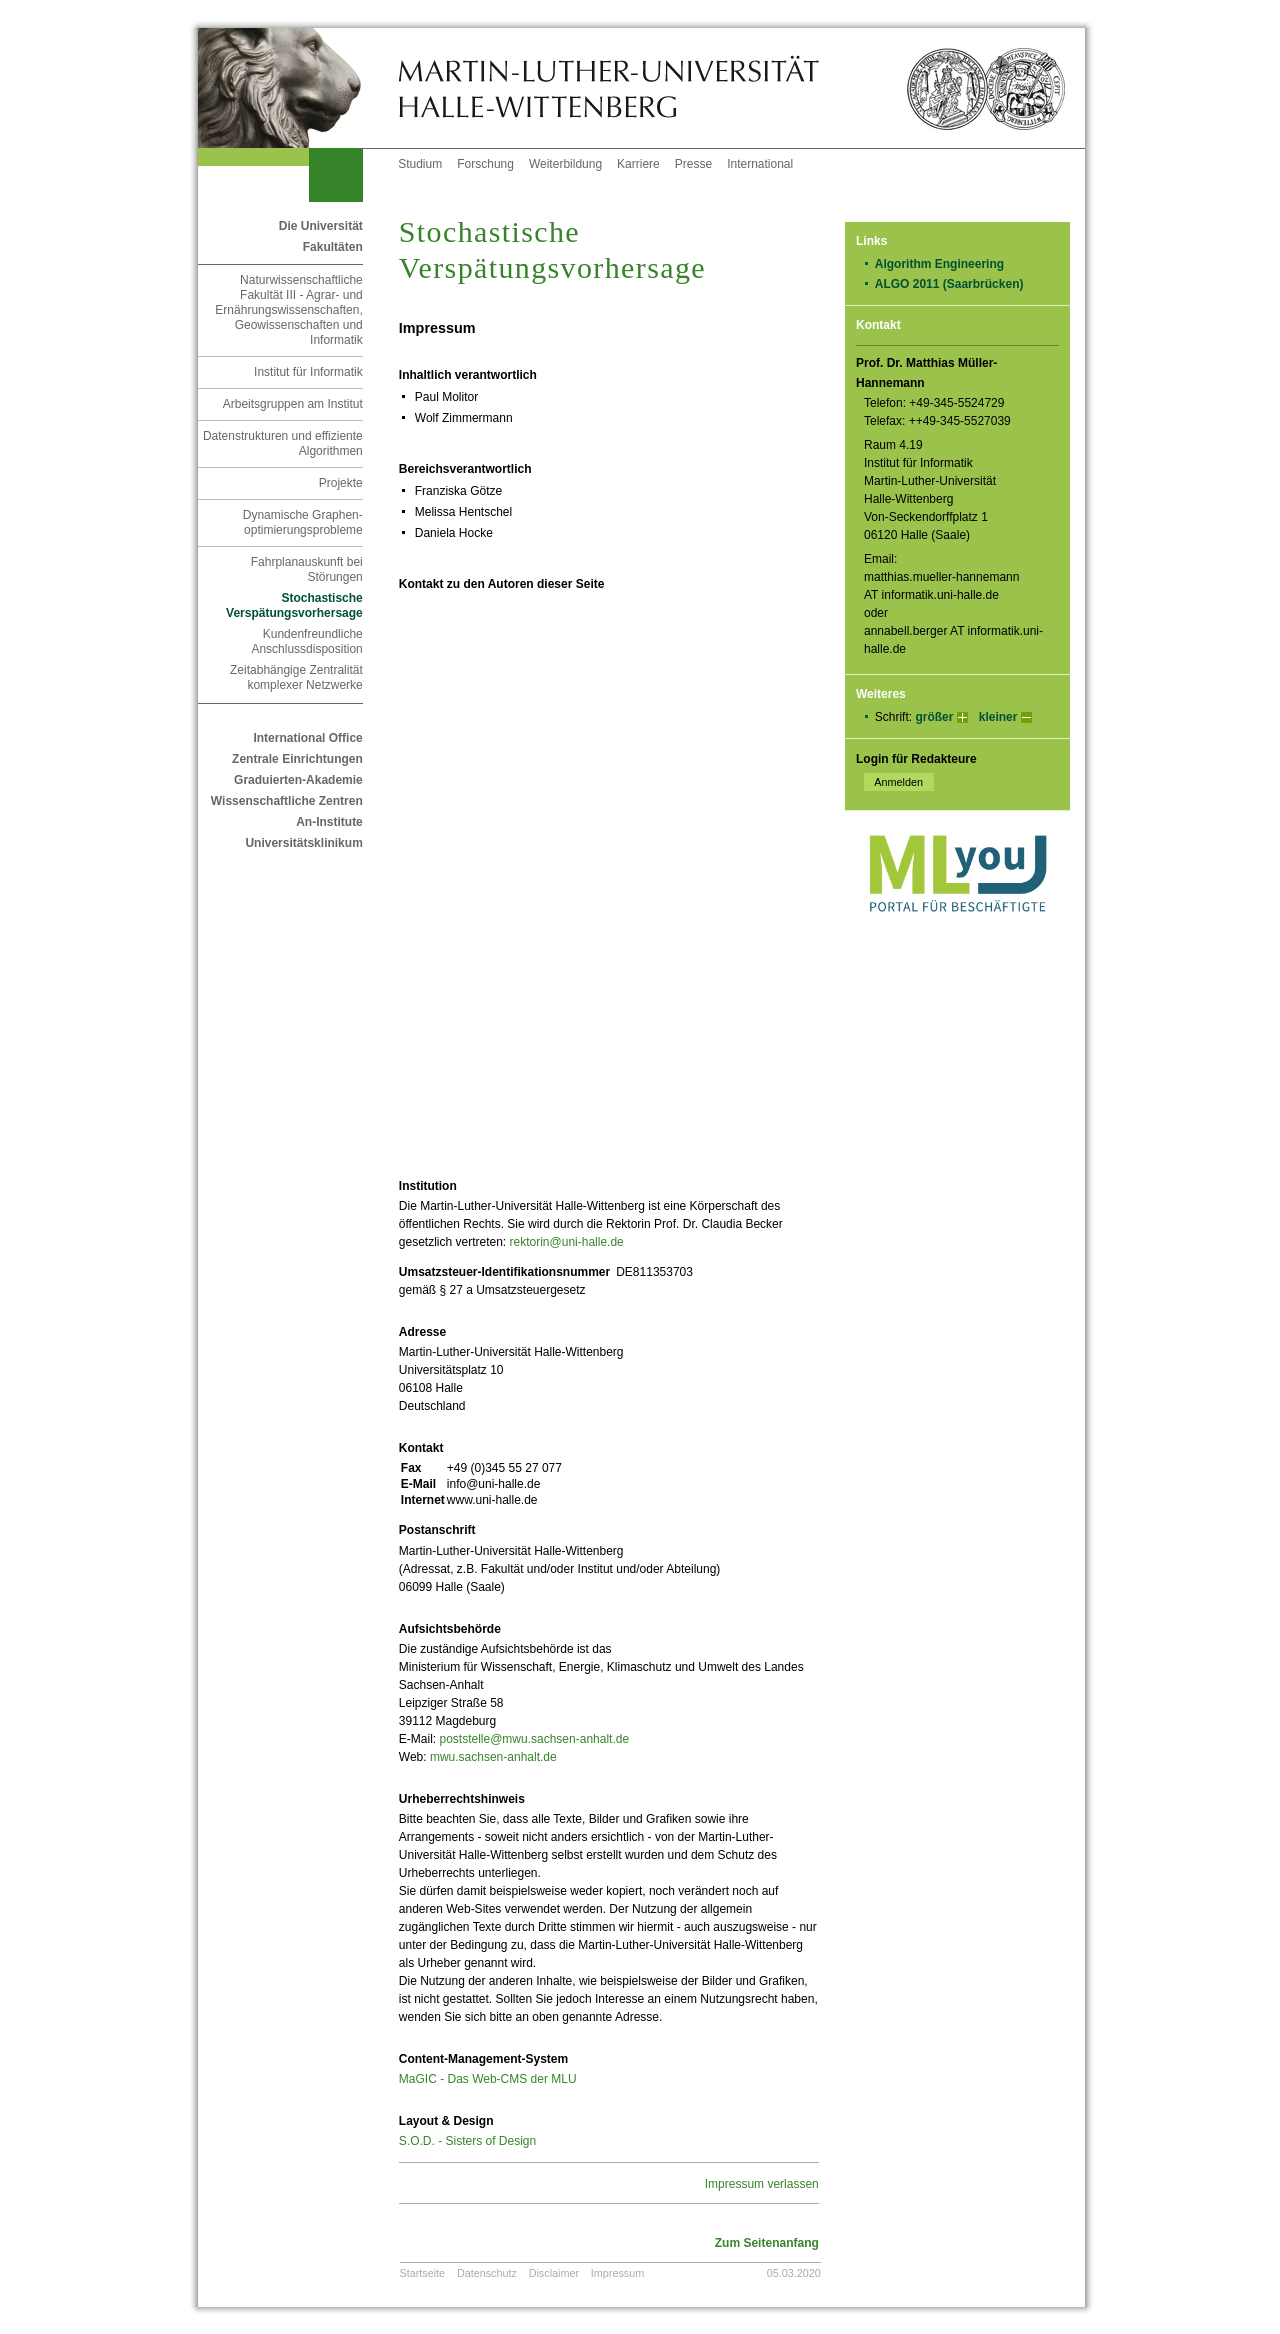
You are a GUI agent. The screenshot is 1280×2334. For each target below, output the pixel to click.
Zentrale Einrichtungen (297, 759)
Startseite (423, 2273)
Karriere (638, 164)
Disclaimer (554, 2273)
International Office (307, 738)
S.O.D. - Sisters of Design (467, 2141)
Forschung (485, 164)
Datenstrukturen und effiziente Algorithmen (283, 443)
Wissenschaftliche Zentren (287, 801)
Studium (420, 164)
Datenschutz (487, 2273)
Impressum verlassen (762, 2184)
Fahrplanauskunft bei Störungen (307, 569)
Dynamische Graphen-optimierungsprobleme (303, 522)
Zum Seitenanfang (767, 2243)
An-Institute (329, 822)
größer (934, 717)
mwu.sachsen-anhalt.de (493, 1757)
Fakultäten (333, 247)
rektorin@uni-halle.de (567, 1242)
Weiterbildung (565, 164)
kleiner (998, 717)
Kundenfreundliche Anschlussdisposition (306, 641)
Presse (693, 164)
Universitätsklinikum (303, 843)
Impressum (617, 2273)
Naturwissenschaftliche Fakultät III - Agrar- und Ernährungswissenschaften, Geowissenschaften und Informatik (288, 310)
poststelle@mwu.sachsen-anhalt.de (534, 1739)
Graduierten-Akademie (298, 780)
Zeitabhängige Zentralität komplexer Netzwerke (296, 677)
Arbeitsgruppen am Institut (293, 404)
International (760, 164)
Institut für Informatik (308, 372)
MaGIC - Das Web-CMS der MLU (488, 2079)
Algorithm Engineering (946, 264)
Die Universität (321, 226)
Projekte (341, 483)
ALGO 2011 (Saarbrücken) (956, 284)
